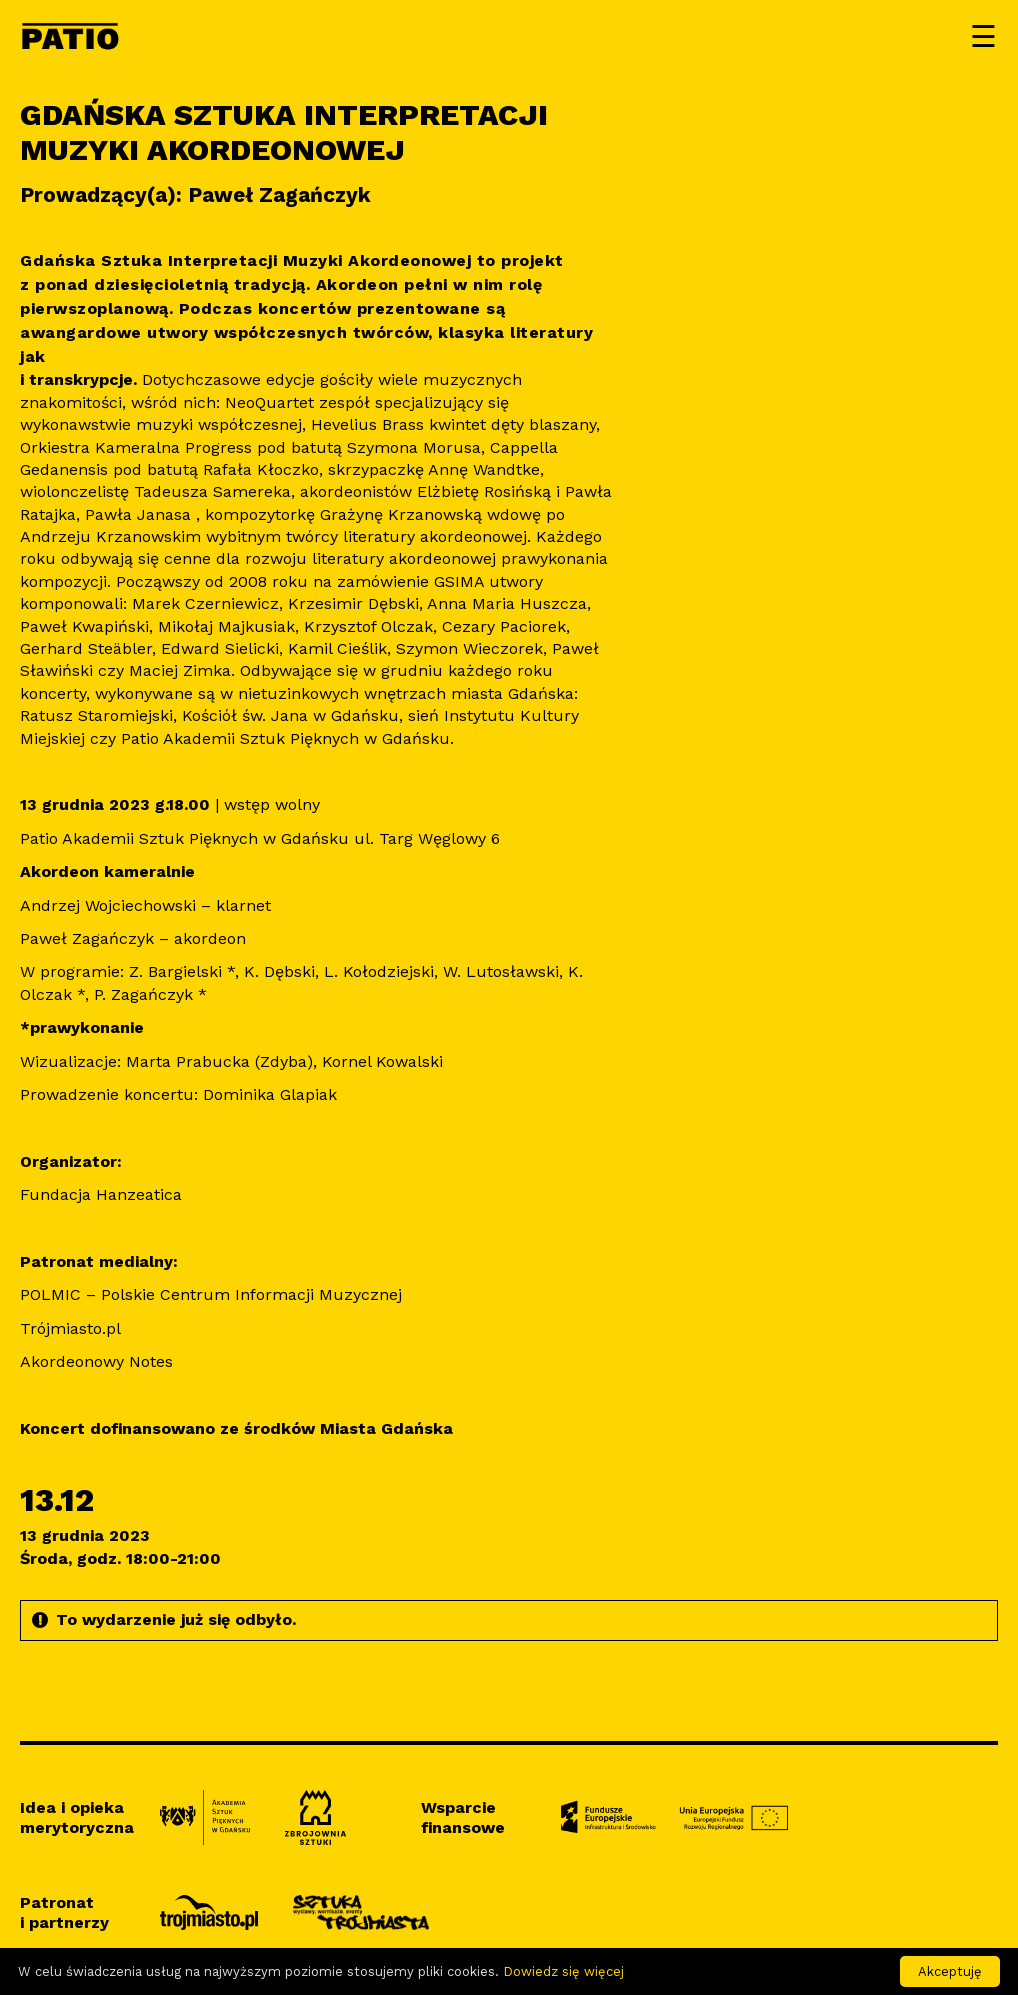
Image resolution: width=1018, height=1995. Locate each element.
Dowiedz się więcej (563, 1971)
